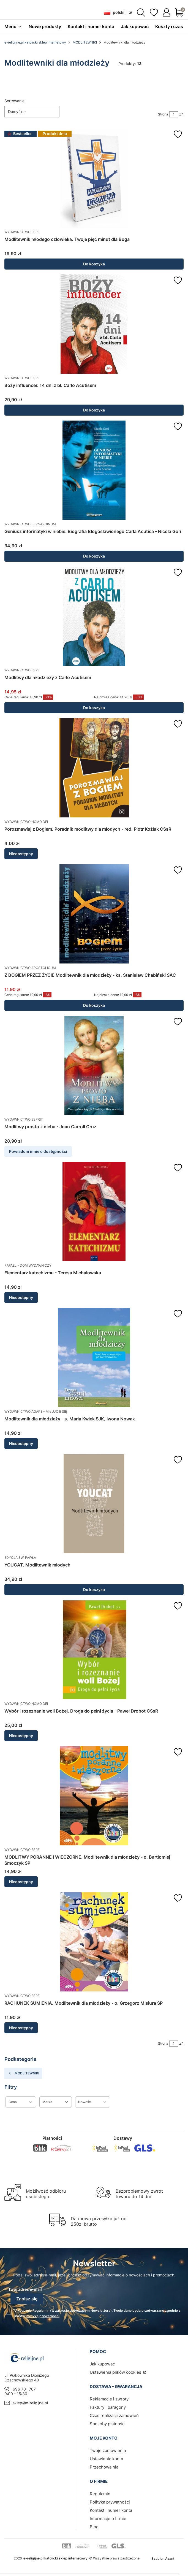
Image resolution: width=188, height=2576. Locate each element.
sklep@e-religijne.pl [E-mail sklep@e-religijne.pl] (30, 2402)
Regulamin (40, 2310)
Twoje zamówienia (108, 2450)
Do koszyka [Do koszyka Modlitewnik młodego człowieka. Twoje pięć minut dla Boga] (94, 264)
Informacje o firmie (108, 2518)
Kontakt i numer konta (111, 2510)
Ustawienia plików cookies (116, 2372)
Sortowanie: (15, 100)
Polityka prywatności (110, 2502)
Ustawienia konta (106, 2458)
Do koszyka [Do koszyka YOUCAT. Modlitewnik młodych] (94, 1589)
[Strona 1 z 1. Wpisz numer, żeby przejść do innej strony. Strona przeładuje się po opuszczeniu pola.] (173, 114)
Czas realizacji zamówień (114, 2415)
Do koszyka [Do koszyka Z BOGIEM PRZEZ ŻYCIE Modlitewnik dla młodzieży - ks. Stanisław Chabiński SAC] (94, 1005)
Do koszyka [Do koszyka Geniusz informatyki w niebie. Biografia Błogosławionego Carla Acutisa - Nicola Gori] (94, 556)
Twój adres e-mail (25, 2289)
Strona (163, 114)
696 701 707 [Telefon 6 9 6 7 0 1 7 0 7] (24, 2389)
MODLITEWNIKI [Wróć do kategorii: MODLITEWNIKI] (23, 2073)
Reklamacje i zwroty (109, 2399)
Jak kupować (102, 2364)
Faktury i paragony (108, 2407)
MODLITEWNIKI (85, 42)
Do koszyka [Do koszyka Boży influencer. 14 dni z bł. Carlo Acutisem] (94, 410)
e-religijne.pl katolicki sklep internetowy (35, 42)
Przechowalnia (104, 2467)
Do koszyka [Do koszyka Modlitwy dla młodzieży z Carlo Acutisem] (94, 707)
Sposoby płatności (108, 2423)
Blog (94, 2526)
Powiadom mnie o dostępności (38, 1151)
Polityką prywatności (42, 2316)
